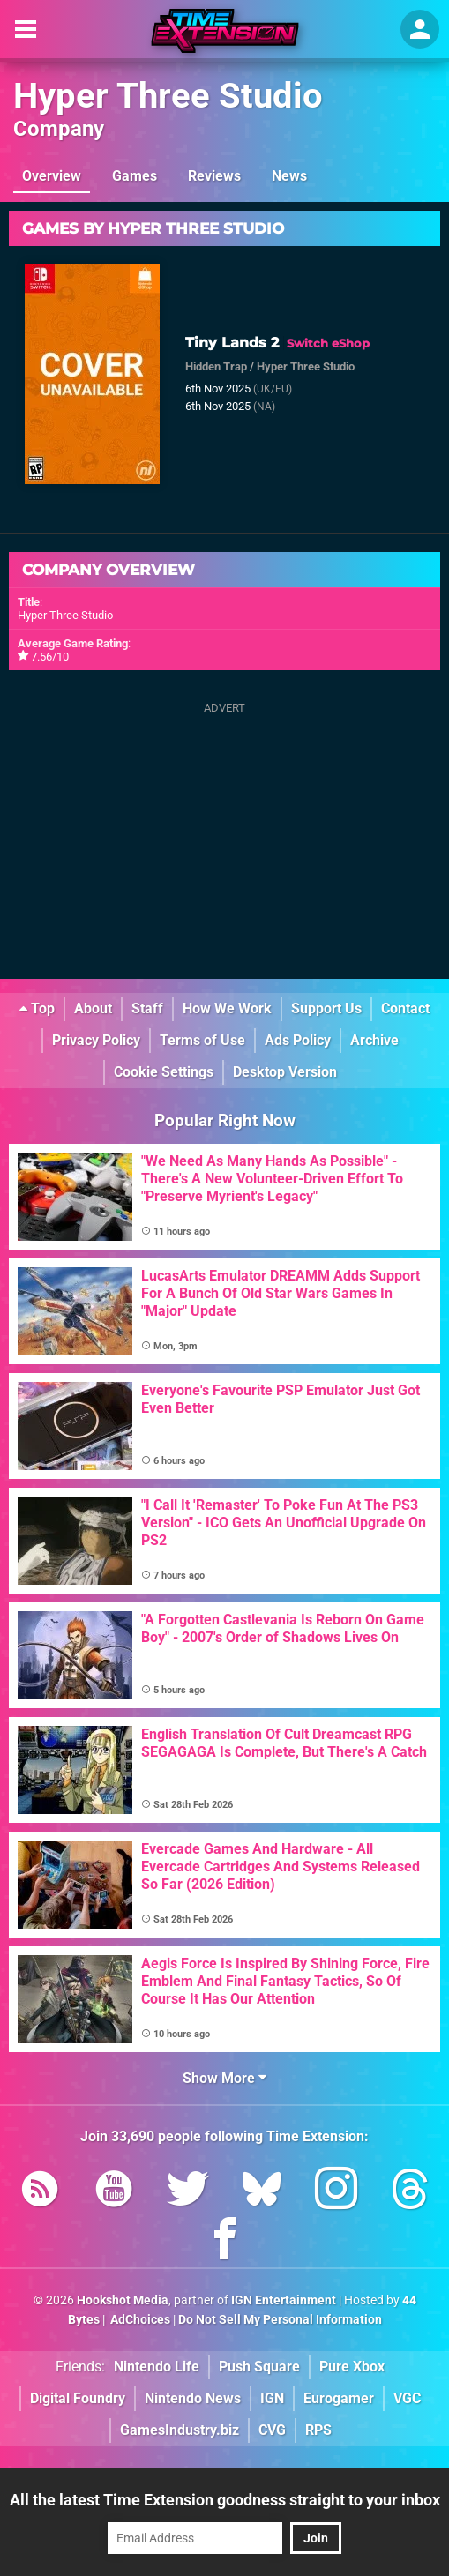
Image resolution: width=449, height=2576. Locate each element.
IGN (272, 2398)
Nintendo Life (156, 2366)
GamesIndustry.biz (179, 2430)
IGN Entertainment (283, 2300)
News (289, 176)
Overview (51, 176)
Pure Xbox (352, 2366)
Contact (405, 1008)
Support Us (326, 1008)
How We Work (227, 1008)
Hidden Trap (216, 366)
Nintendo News (193, 2398)
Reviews (214, 176)
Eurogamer (338, 2398)
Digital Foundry (77, 2398)
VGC (407, 2398)
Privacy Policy (96, 1040)
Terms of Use (202, 1040)
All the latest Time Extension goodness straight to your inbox (225, 2499)
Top (37, 1008)
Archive (374, 1040)
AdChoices (139, 2319)
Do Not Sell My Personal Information (280, 2319)
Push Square (259, 2366)
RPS (318, 2430)
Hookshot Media (122, 2300)
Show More (224, 2078)
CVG (272, 2430)
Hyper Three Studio (168, 95)
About (93, 1008)
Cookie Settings (163, 1072)
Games (134, 176)
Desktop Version (285, 1072)
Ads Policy (298, 1040)
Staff (147, 1008)
